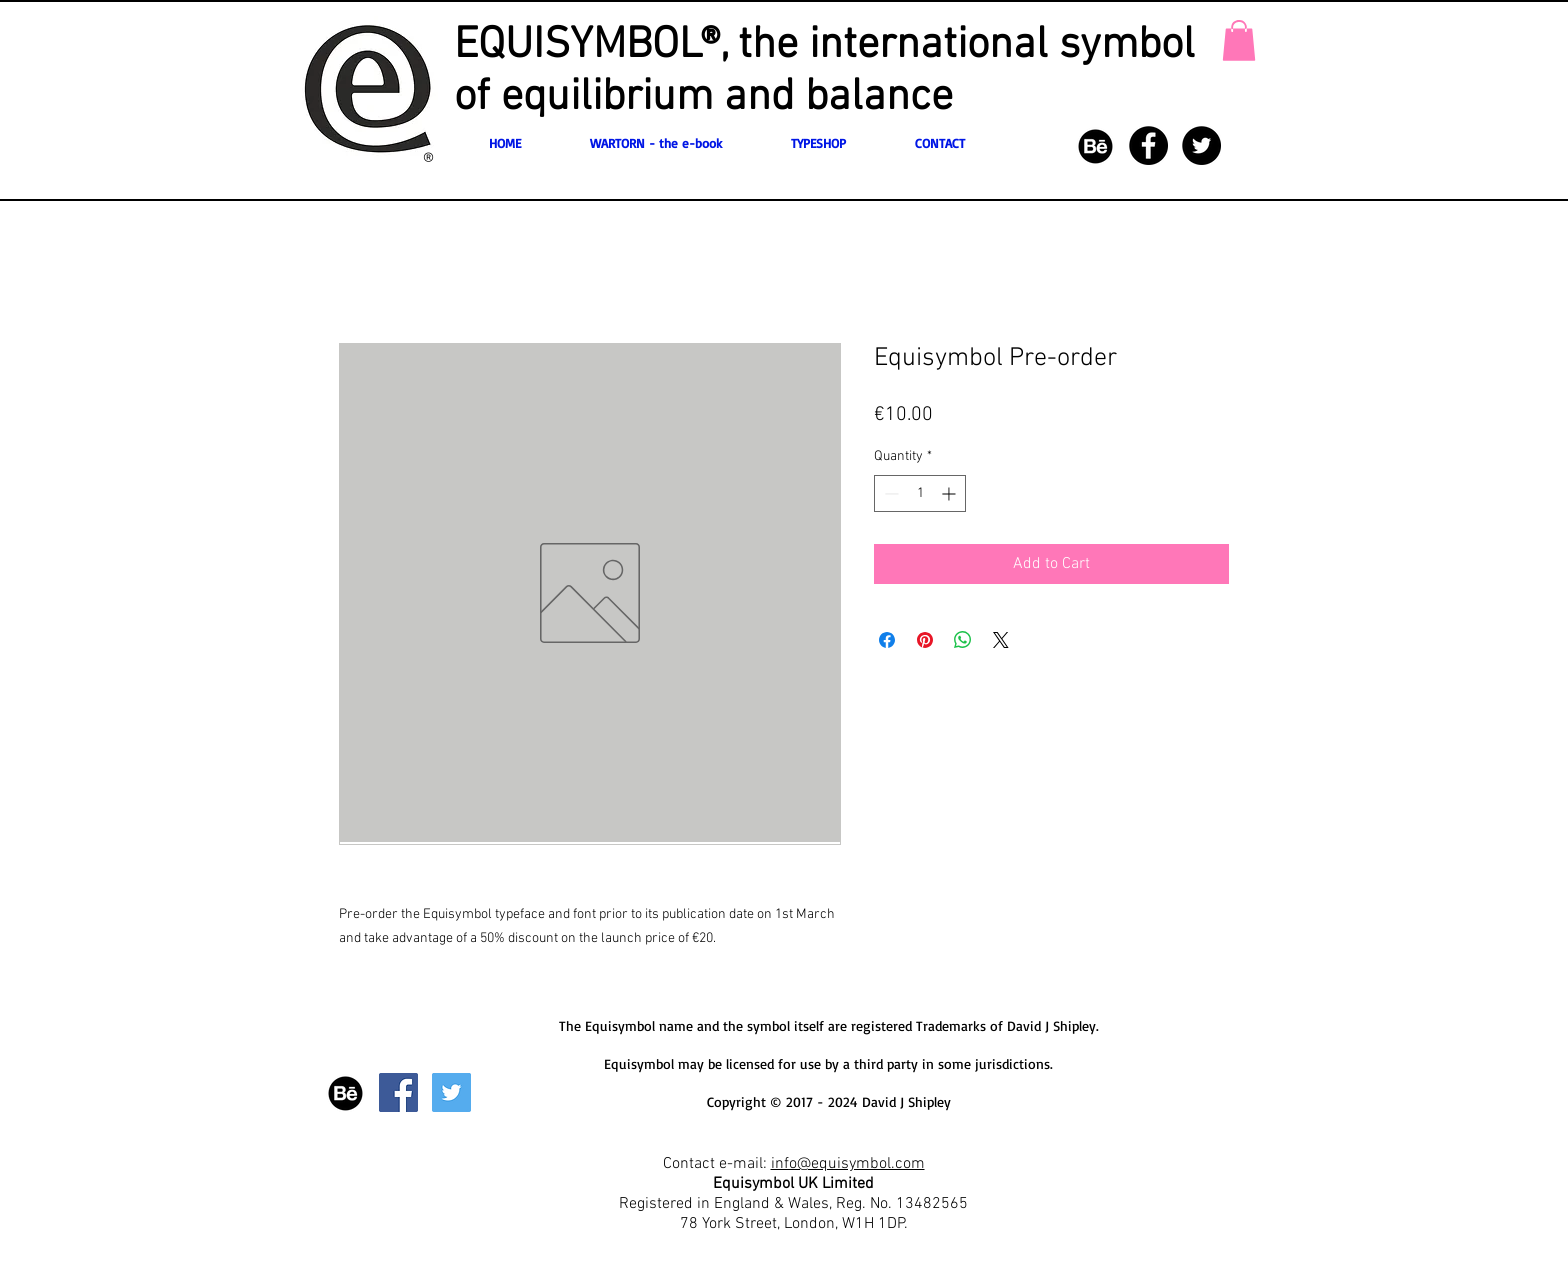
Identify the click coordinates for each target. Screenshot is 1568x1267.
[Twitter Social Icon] (451, 1092)
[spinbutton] (920, 493)
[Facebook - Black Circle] (1148, 145)
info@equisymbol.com (848, 1164)
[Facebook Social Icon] (398, 1092)
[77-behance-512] (1095, 145)
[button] (1239, 40)
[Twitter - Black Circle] (1201, 145)
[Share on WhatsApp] (963, 640)
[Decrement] (889, 493)
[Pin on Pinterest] (925, 640)
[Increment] (950, 493)
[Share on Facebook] (887, 640)
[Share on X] (1001, 640)
